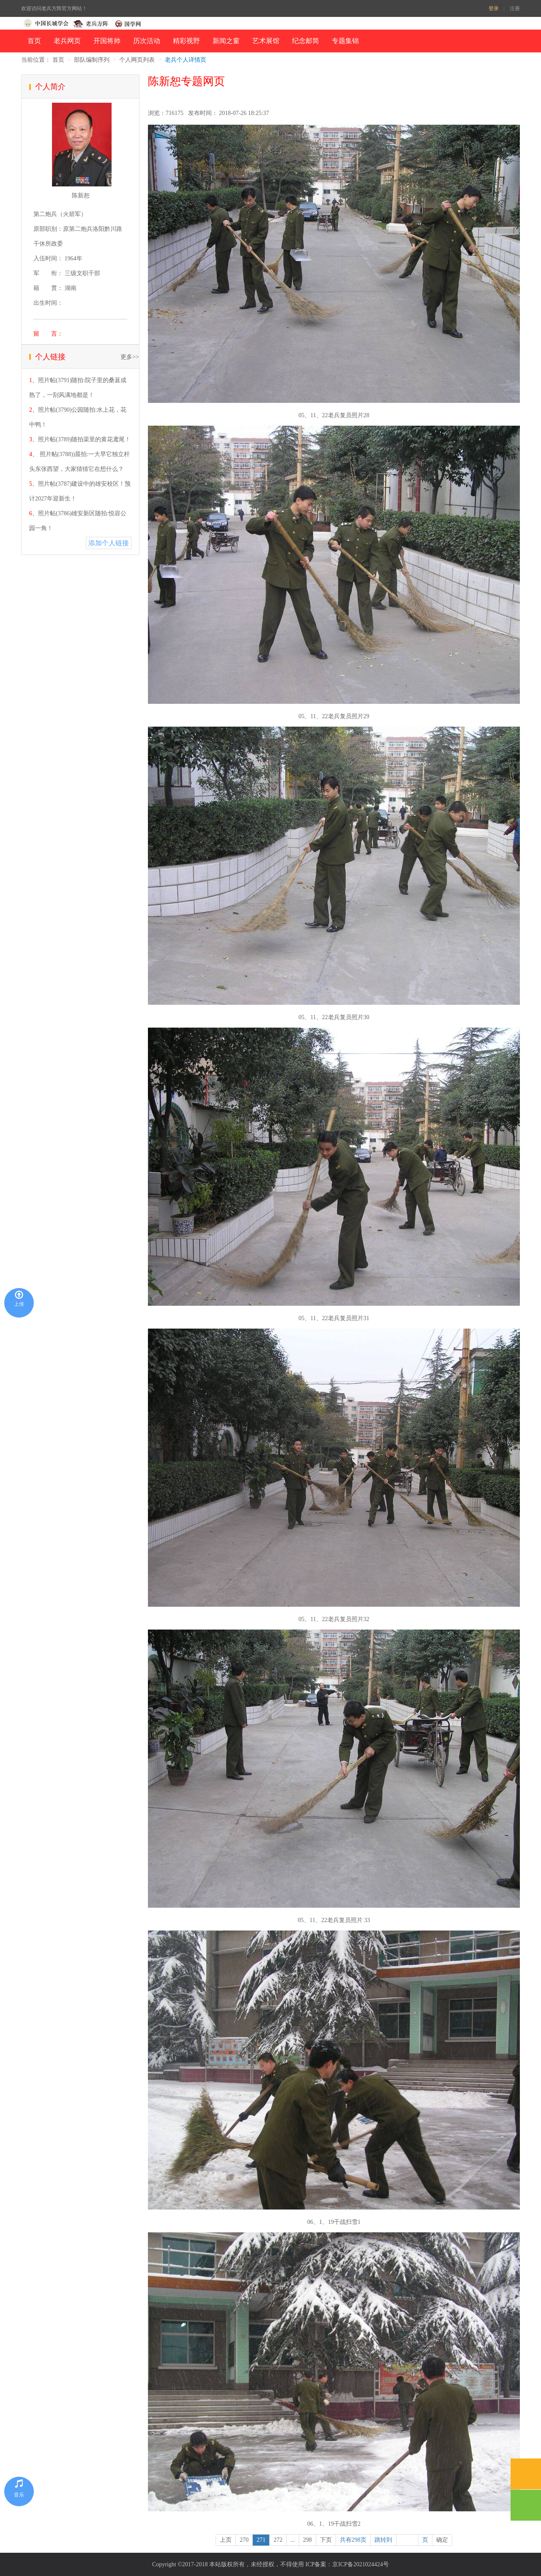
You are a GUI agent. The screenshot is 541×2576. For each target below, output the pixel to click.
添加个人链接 (108, 543)
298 (307, 2540)
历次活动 (146, 40)
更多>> (129, 357)
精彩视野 (186, 40)
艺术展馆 (265, 40)
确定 (442, 2540)
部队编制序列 (91, 60)
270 (244, 2540)
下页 (326, 2540)
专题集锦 (345, 40)
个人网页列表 (137, 60)
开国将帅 (106, 40)
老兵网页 (67, 40)
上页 (226, 2540)
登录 (494, 8)
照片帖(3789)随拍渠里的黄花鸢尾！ (84, 439)
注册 (515, 8)
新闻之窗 (226, 40)
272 (277, 2540)
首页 (34, 40)
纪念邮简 (305, 40)
